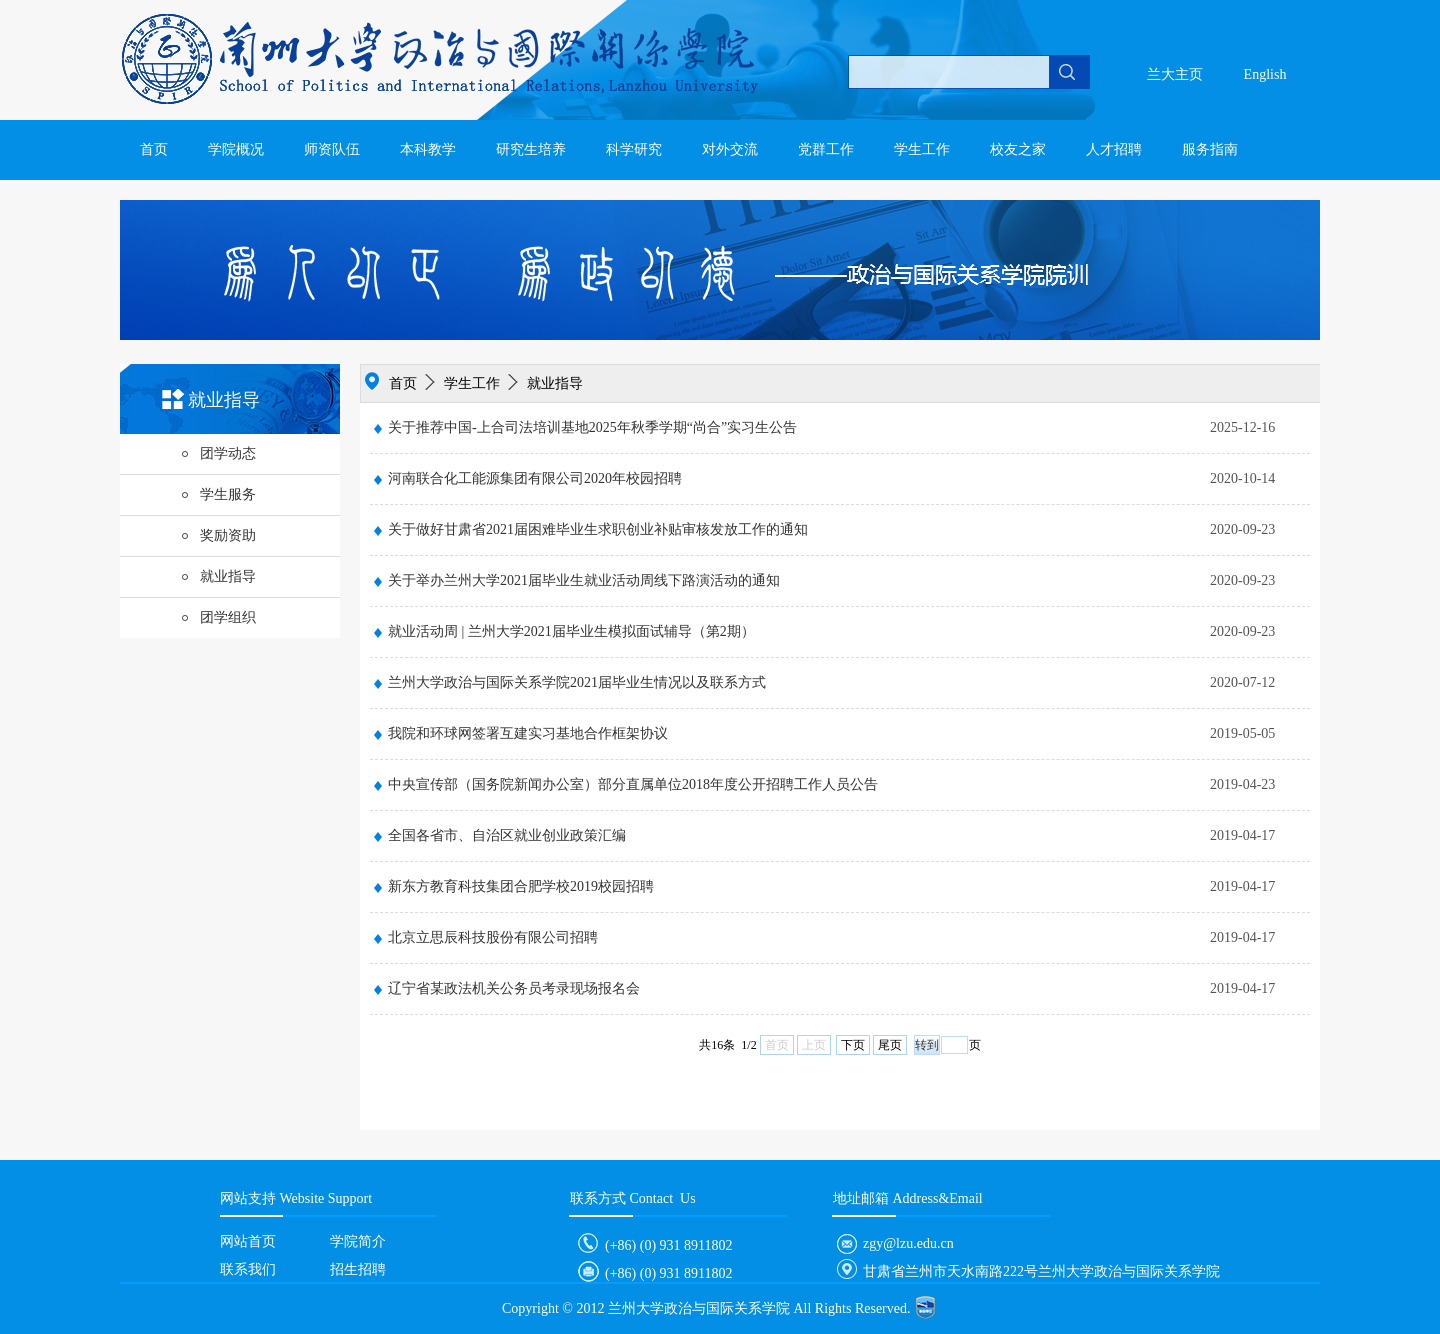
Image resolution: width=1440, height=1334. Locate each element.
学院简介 (358, 1241)
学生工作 (922, 149)
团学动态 (218, 453)
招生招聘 (358, 1269)
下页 (853, 1045)
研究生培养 (531, 149)
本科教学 (428, 149)
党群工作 (826, 149)
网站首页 (248, 1241)
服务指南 (1210, 149)
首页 (154, 149)
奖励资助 (218, 535)
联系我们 (248, 1269)
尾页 (890, 1045)
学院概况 (236, 149)
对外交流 (730, 149)
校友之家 (1018, 149)
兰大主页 (1175, 74)
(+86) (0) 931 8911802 (651, 1245)
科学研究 (634, 149)
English (1265, 74)
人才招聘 (1114, 149)
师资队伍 (332, 149)
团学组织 (218, 617)
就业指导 (218, 576)
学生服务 (218, 494)
